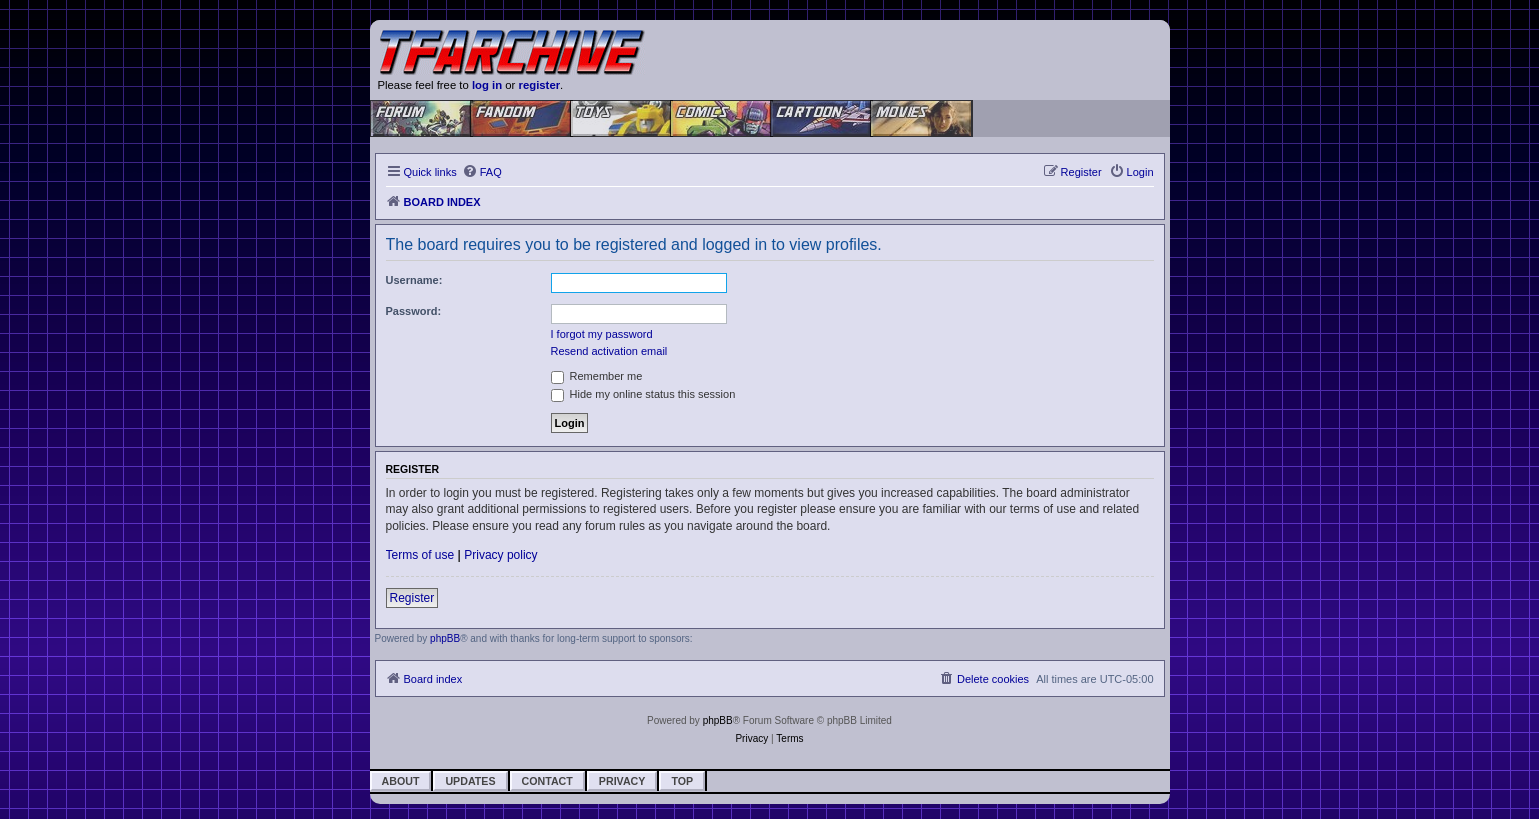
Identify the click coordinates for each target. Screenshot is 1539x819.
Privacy (622, 781)
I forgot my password (602, 334)
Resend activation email (609, 351)
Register (412, 598)
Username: (414, 280)
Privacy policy (500, 555)
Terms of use (420, 555)
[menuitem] (482, 172)
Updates (470, 781)
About (401, 781)
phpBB (445, 638)
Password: (414, 311)
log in (487, 85)
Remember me (597, 376)
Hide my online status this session (643, 394)
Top (682, 781)
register (540, 85)
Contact (547, 781)
